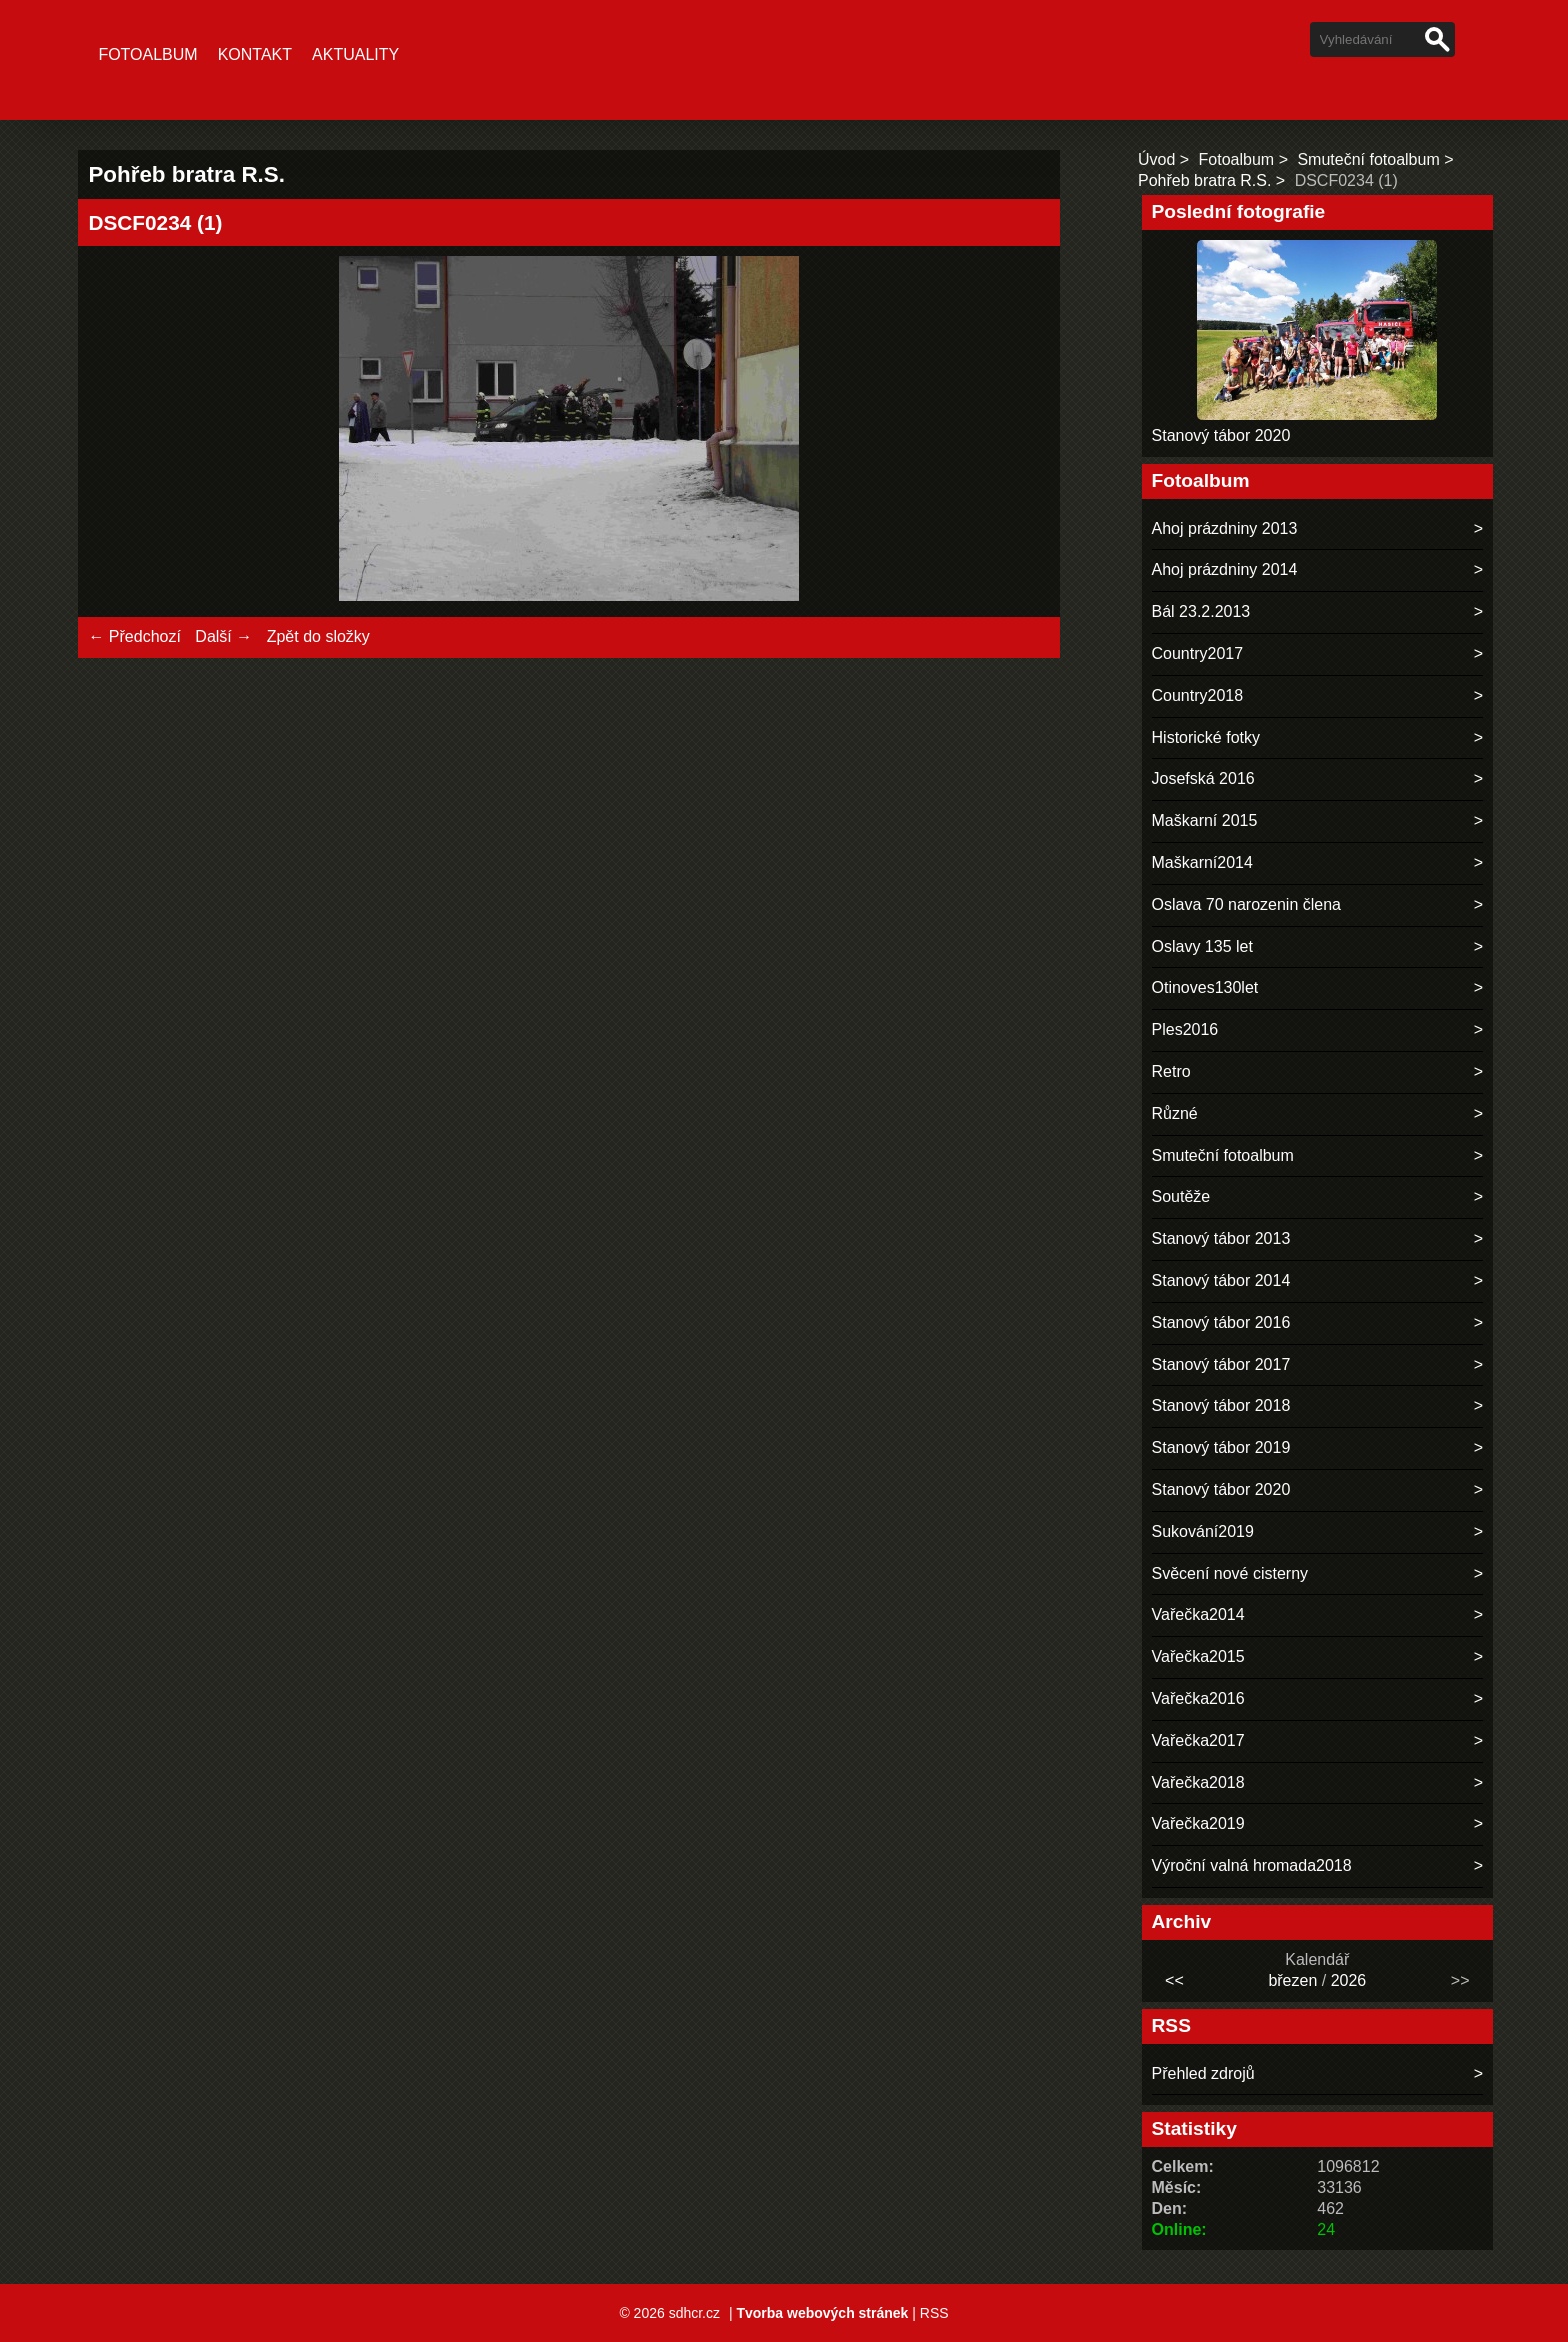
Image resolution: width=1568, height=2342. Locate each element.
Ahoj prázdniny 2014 (1225, 569)
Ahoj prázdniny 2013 (1225, 528)
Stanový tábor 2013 (1221, 1238)
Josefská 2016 (1203, 778)
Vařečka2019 (1198, 1823)
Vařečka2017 (1198, 1740)
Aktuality (355, 54)
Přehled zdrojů (1203, 2073)
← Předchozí (134, 636)
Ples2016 (1185, 1029)
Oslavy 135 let (1202, 946)
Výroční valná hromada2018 (1252, 1865)
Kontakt (255, 54)
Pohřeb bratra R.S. (1204, 180)
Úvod (1156, 159)
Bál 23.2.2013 (1201, 611)
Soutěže (1181, 1196)
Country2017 (1198, 653)
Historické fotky (1206, 737)
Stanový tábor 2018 (1221, 1405)
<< (1174, 1980)
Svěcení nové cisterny (1230, 1573)
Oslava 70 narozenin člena (1246, 904)
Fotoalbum (147, 54)
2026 (1349, 1980)
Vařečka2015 (1198, 1656)
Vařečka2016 (1198, 1698)
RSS (934, 2313)
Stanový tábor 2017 (1221, 1364)
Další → (223, 636)
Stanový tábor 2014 (1221, 1280)
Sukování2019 (1203, 1531)
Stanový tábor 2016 (1221, 1322)
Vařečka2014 (1198, 1614)
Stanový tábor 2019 (1221, 1447)
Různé (1175, 1113)
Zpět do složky (318, 636)
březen (1292, 1980)
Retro (1171, 1071)
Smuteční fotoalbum (1368, 159)
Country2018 (1198, 695)
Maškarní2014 (1202, 862)
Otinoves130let (1205, 987)
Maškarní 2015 (1205, 820)
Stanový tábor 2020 (1221, 435)
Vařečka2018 (1198, 1782)
